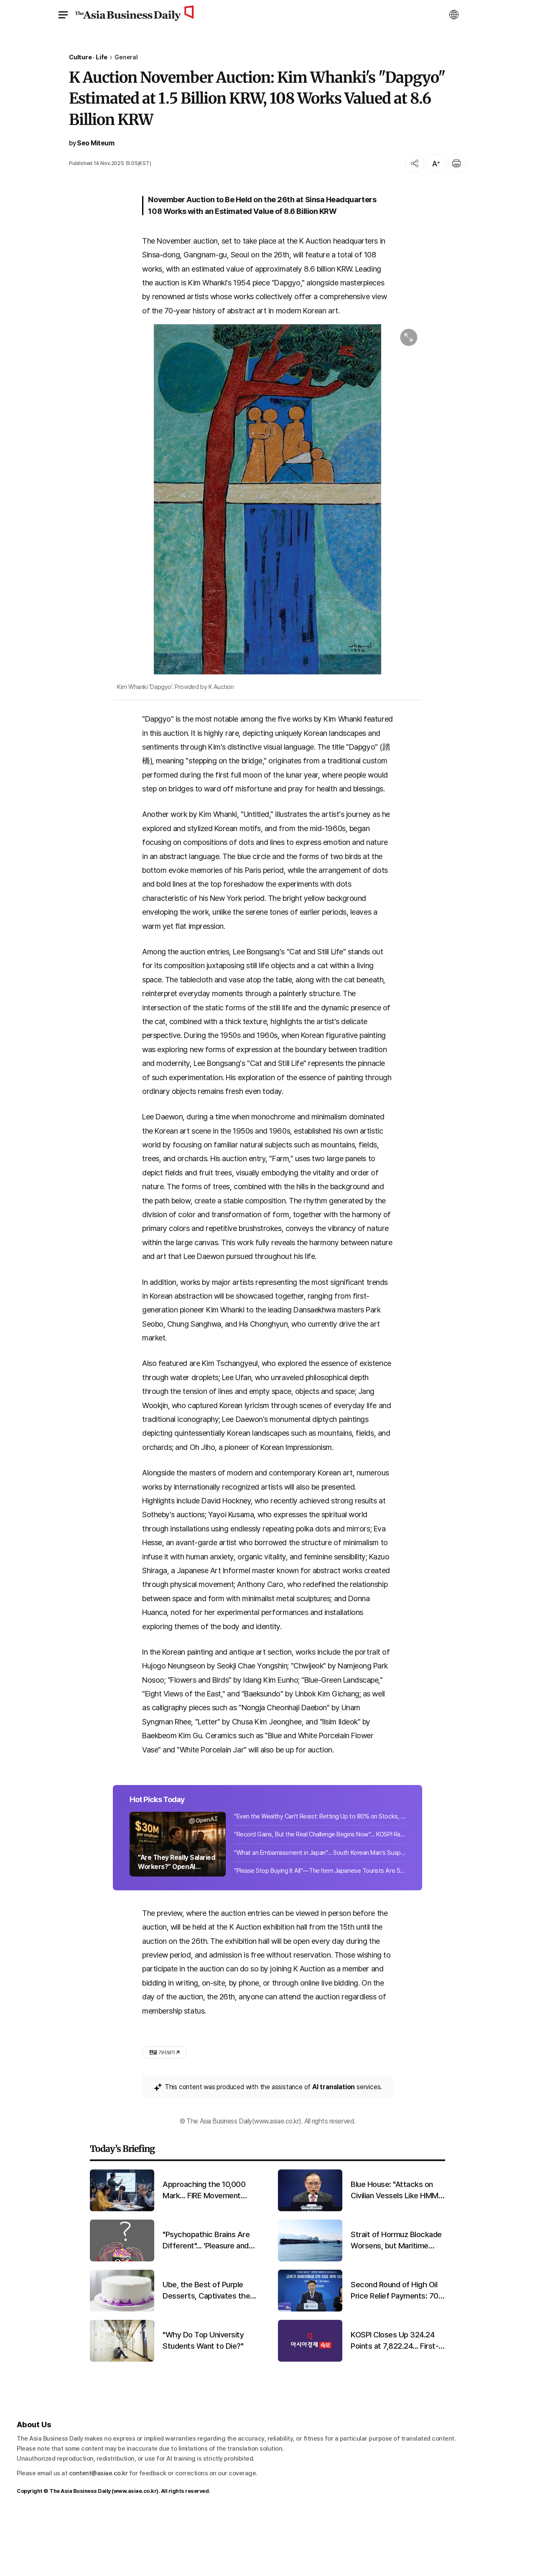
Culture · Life (88, 57)
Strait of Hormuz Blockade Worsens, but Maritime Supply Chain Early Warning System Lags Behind (396, 2300)
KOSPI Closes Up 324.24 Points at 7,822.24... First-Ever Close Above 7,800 (394, 2400)
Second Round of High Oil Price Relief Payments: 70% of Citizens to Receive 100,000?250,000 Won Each (398, 2350)
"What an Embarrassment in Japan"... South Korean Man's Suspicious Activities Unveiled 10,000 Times (319, 1908)
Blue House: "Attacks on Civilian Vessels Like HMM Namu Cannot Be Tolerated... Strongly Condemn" (394, 2250)
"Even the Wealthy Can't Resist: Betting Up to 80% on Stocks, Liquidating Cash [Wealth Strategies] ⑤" (319, 1872)
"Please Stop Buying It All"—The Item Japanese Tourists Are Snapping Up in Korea (319, 1927)
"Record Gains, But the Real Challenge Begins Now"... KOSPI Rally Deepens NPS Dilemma (319, 1890)
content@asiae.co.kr (98, 2532)
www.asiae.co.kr (135, 2550)
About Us (34, 2483)
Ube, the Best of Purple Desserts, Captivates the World (206, 2350)
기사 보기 (164, 2112)
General (126, 57)
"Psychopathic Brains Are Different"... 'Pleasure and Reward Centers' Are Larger (206, 2300)
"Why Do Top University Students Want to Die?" (203, 2399)
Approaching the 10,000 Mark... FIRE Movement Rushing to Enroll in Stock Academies (206, 2250)
